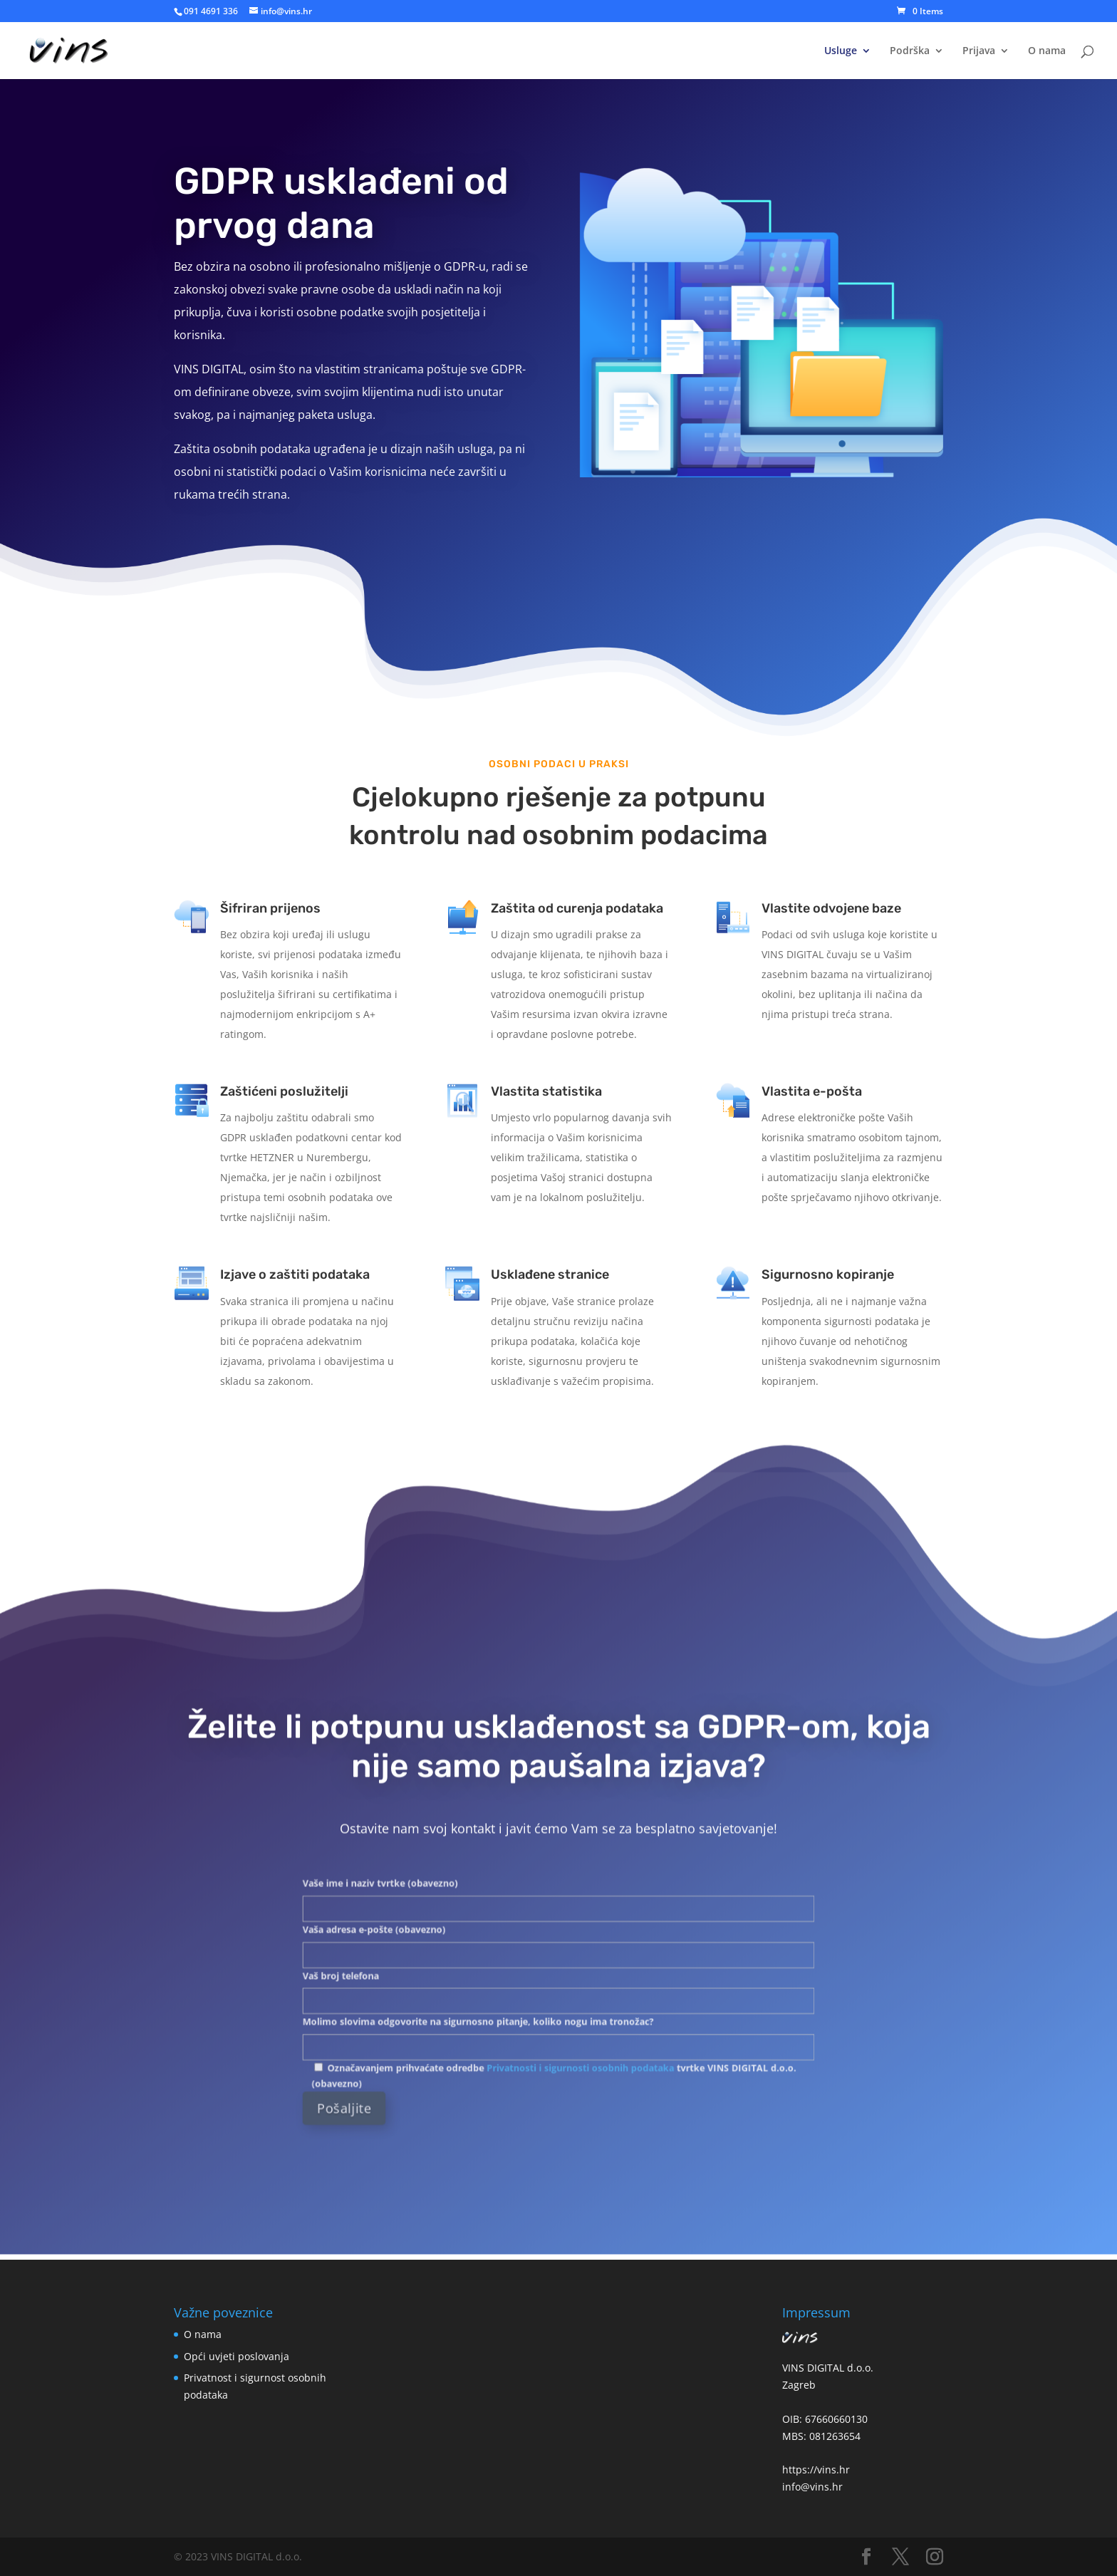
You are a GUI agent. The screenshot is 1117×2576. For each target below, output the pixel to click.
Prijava (978, 51)
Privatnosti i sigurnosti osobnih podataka (572, 2021)
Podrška (910, 51)
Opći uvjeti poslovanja (236, 2356)
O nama (1047, 51)
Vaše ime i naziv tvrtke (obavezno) (558, 1917)
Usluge (840, 51)
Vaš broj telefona (558, 1973)
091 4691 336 (211, 11)
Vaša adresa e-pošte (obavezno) (558, 1944)
